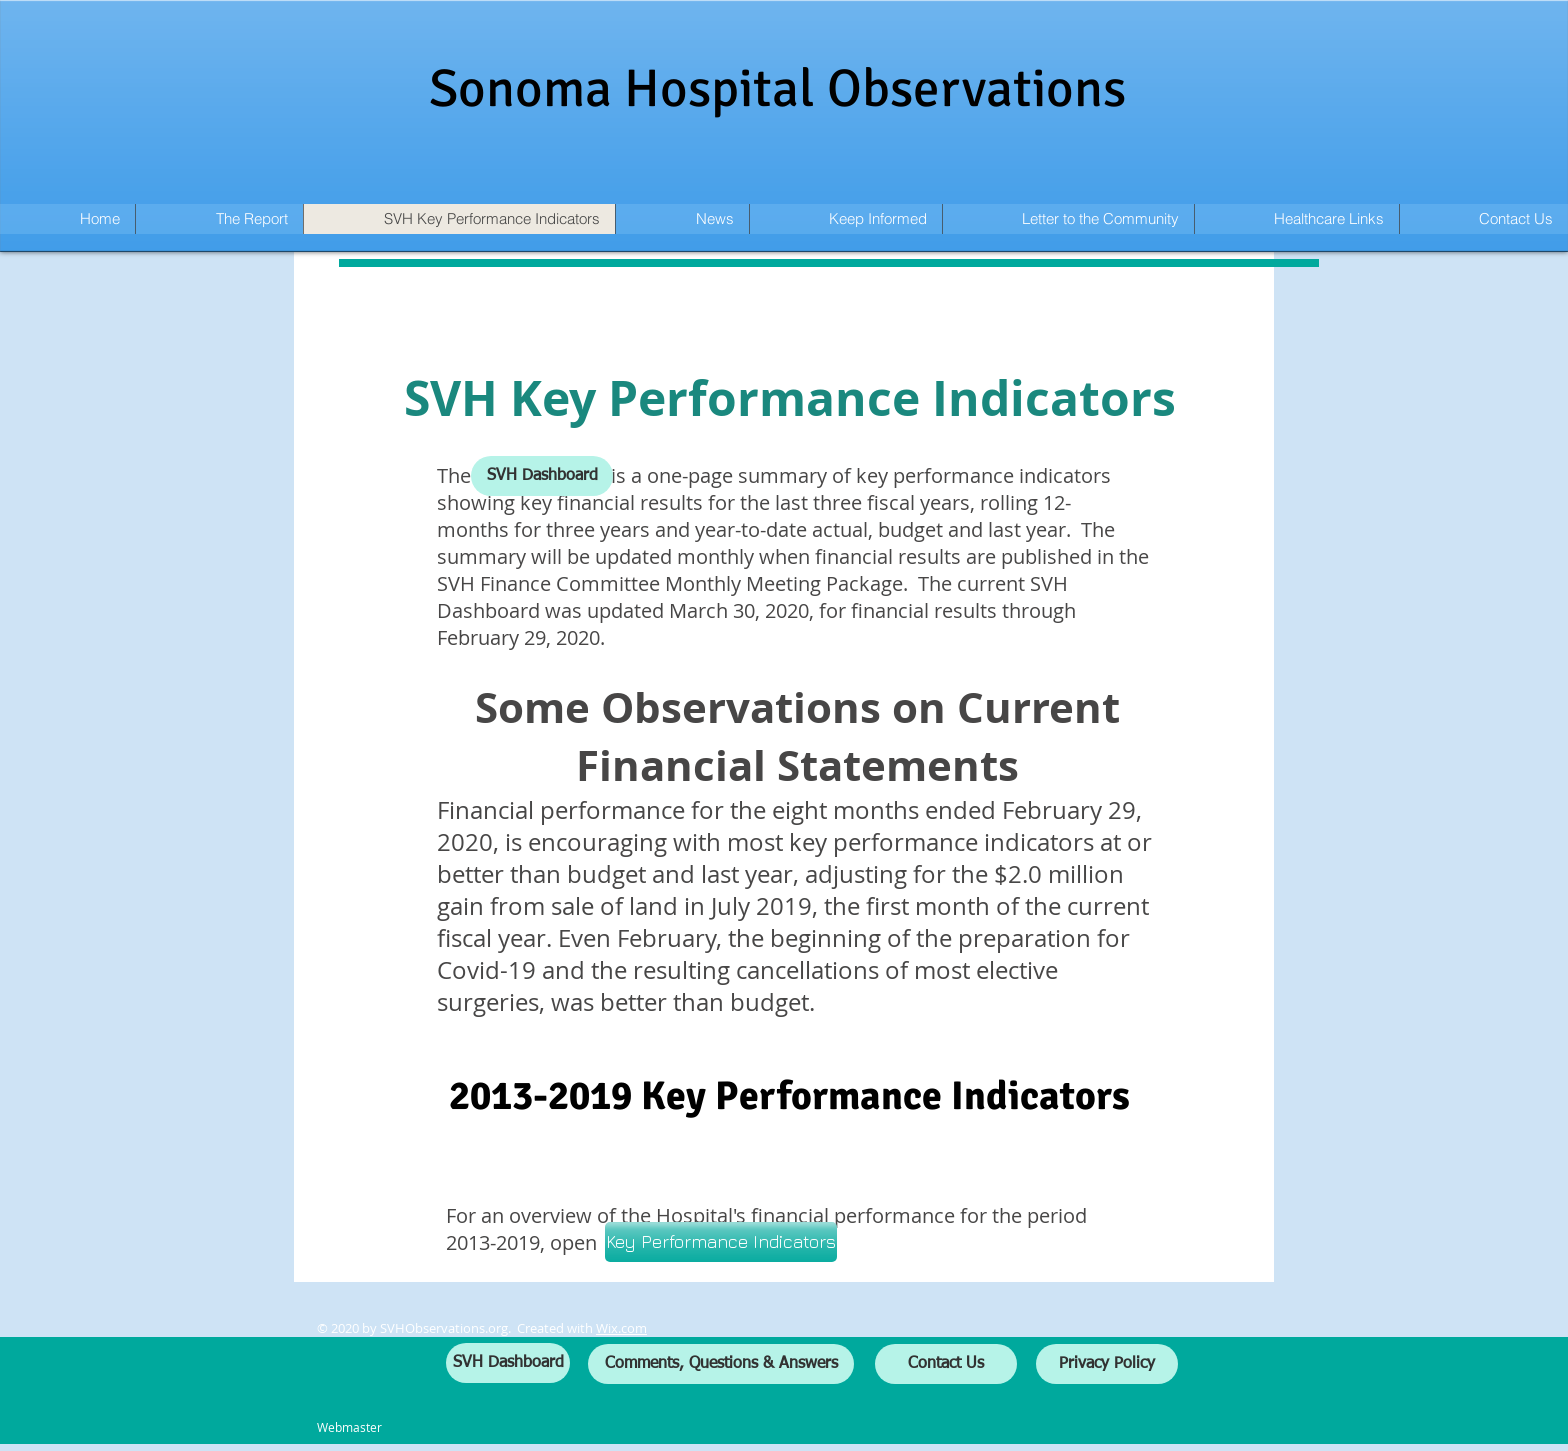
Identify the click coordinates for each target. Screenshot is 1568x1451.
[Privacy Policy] (1107, 1364)
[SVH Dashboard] (542, 476)
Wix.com (621, 1328)
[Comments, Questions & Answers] (721, 1364)
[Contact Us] (946, 1364)
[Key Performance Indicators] (721, 1242)
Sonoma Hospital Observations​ (777, 88)
